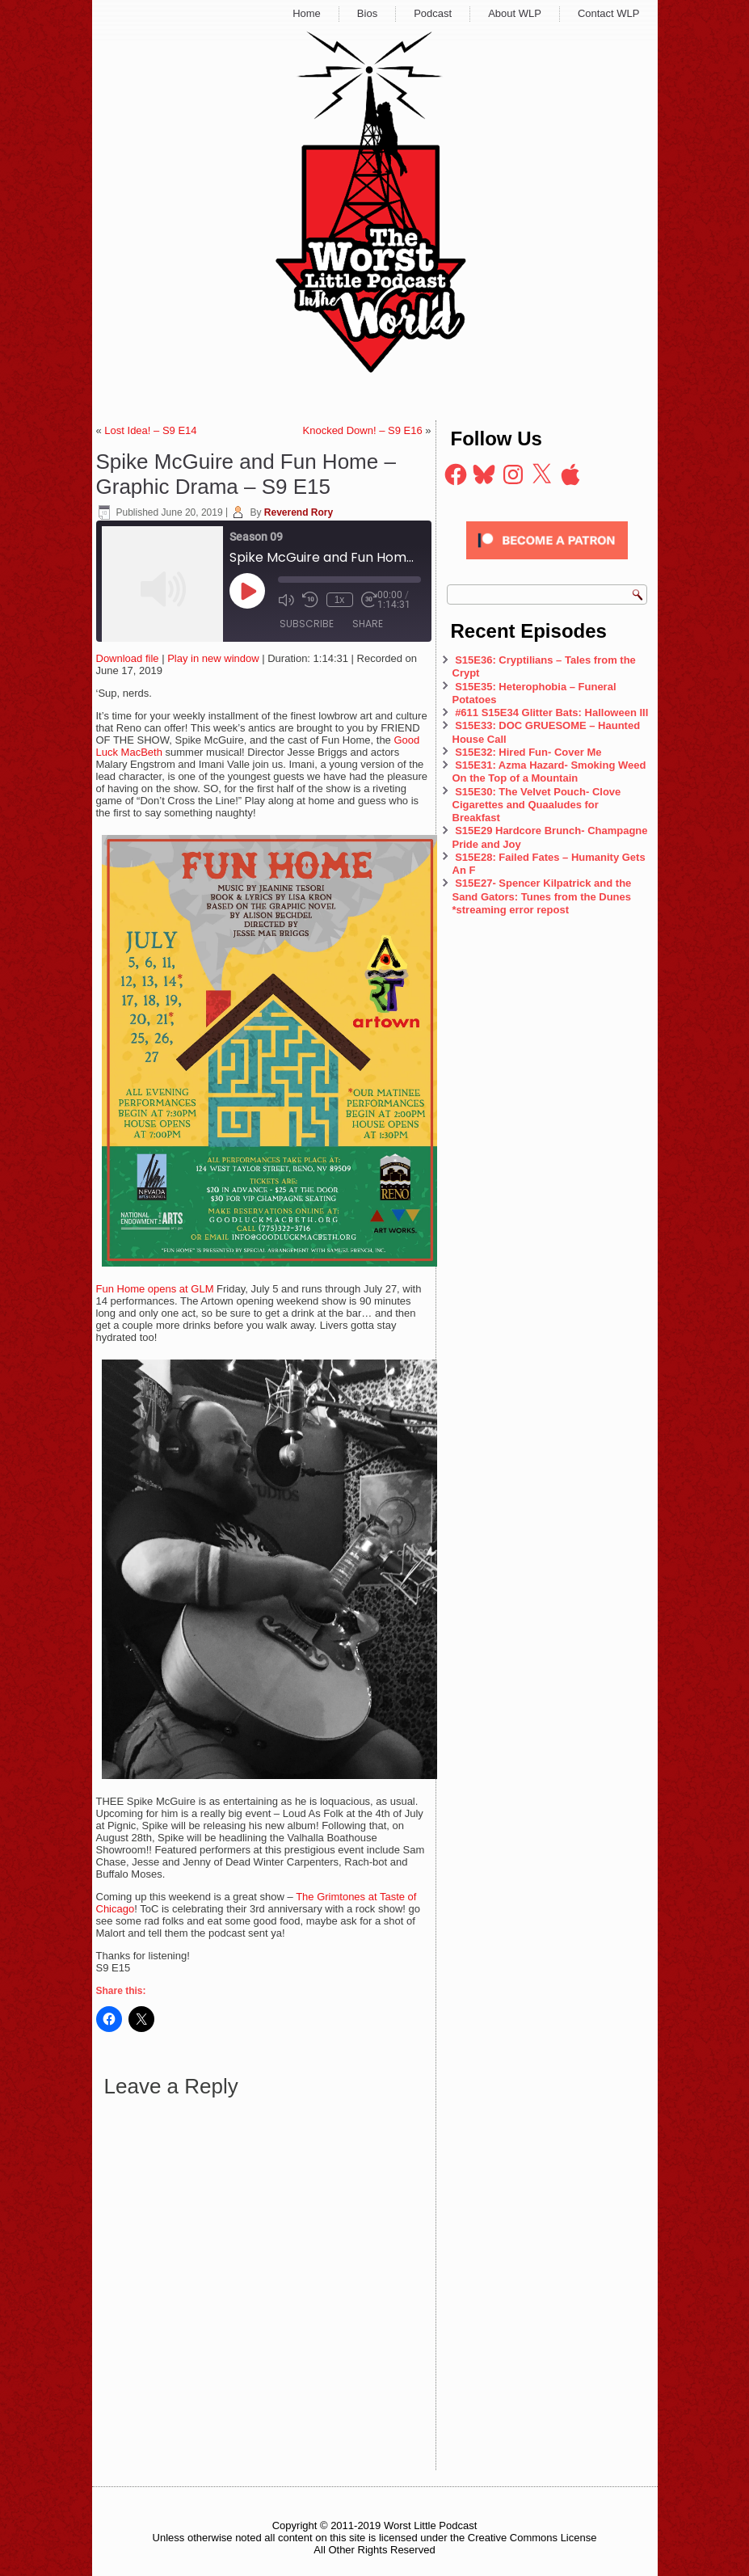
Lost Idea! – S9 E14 (150, 430)
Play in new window (213, 658)
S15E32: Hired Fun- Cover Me (528, 752)
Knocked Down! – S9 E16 (363, 430)
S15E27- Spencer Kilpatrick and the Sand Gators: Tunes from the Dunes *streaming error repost (542, 896)
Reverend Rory (298, 512)
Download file (127, 658)
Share (367, 623)
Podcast (433, 13)
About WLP (514, 13)
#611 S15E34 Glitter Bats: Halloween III (551, 712)
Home (306, 13)
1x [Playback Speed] (340, 599)
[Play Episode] (247, 591)
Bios (367, 13)
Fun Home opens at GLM (156, 1289)
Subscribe (307, 623)
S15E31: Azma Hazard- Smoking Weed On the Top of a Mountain (549, 771)
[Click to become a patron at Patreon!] (547, 564)
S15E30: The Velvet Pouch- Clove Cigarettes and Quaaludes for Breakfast (536, 805)
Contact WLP (609, 13)
